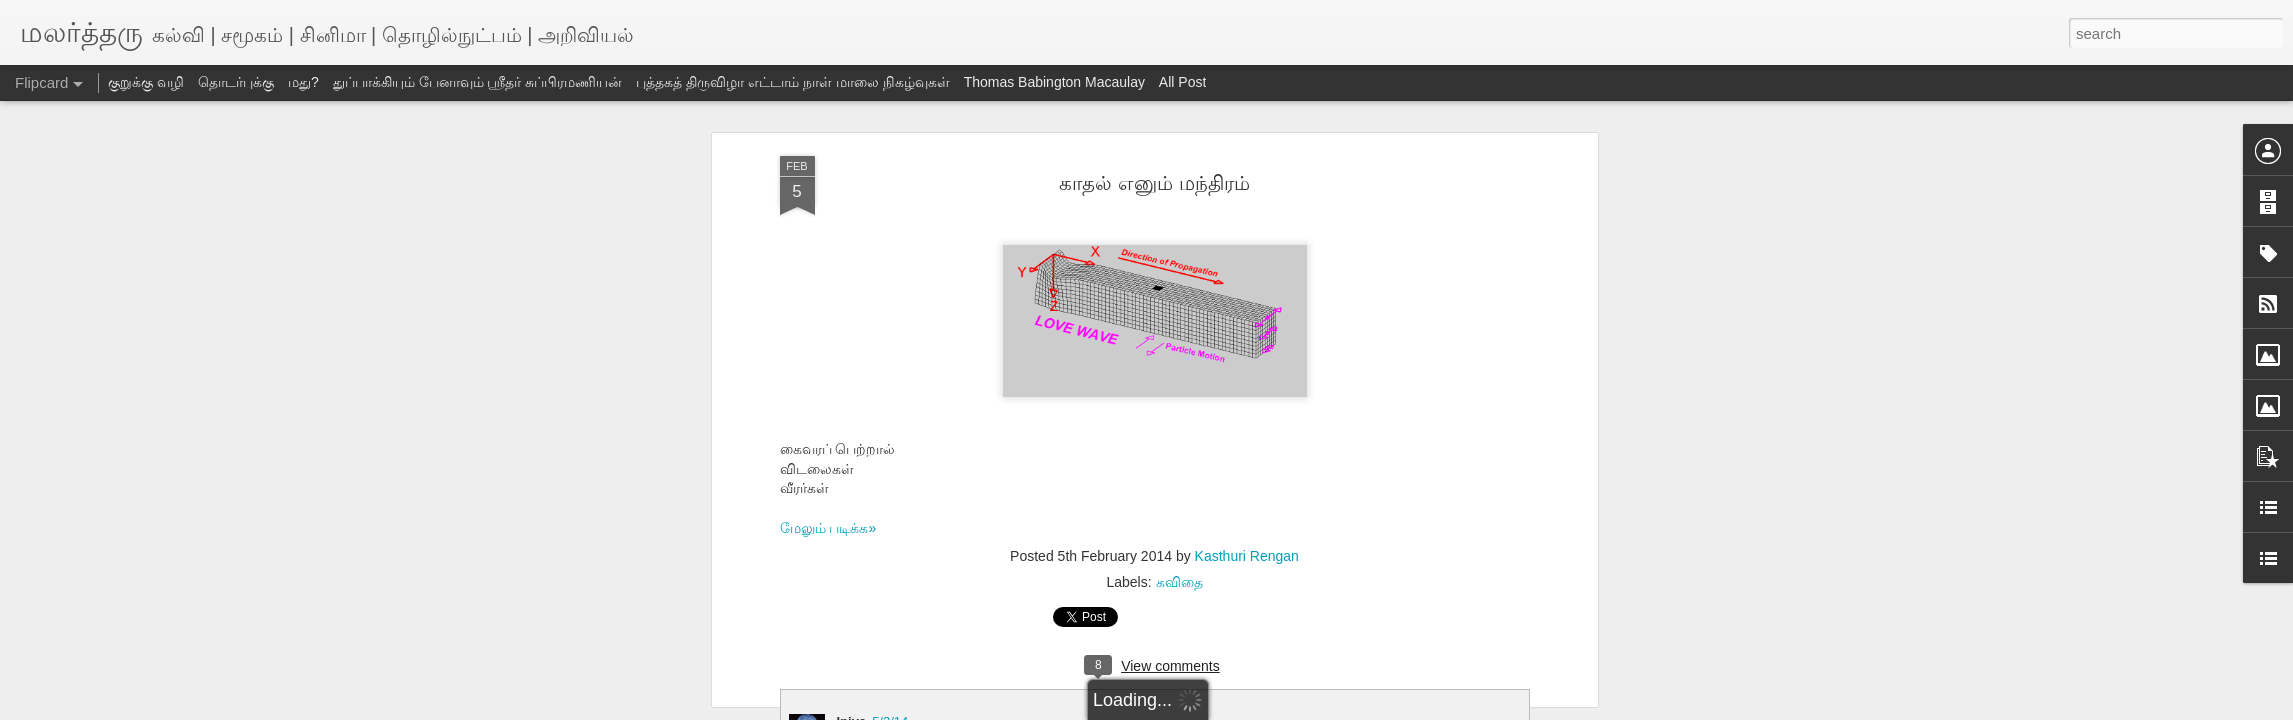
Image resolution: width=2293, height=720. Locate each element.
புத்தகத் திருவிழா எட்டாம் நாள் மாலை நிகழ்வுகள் (792, 82)
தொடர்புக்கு (236, 82)
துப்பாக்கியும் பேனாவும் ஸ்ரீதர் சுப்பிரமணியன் (478, 82)
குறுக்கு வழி (146, 82)
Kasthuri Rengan (1247, 556)
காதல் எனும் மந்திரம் (1154, 183)
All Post (1182, 82)
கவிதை (1179, 582)
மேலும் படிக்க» (828, 528)
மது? (303, 82)
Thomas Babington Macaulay (1054, 82)
